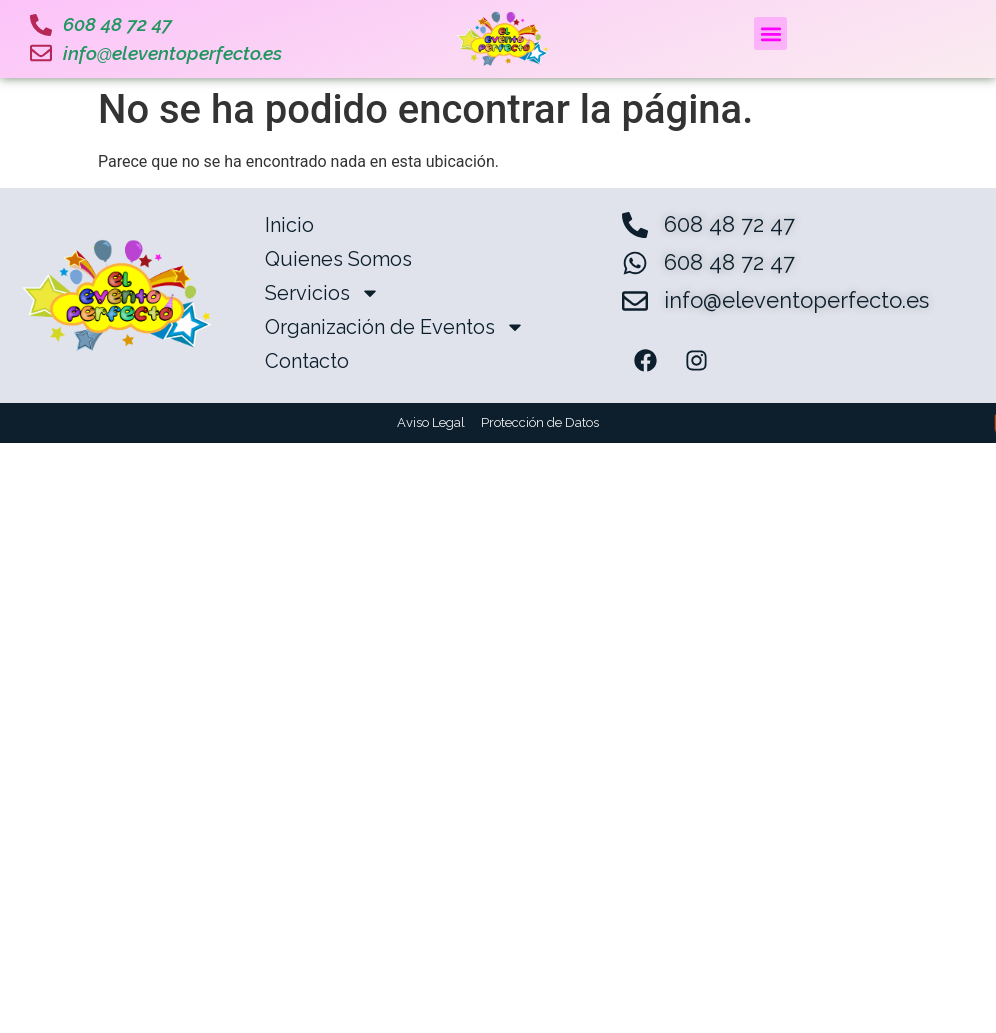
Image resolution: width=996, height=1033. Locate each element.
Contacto (307, 361)
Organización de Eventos (395, 327)
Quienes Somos (338, 259)
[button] (770, 33)
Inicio (289, 225)
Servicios (322, 293)
